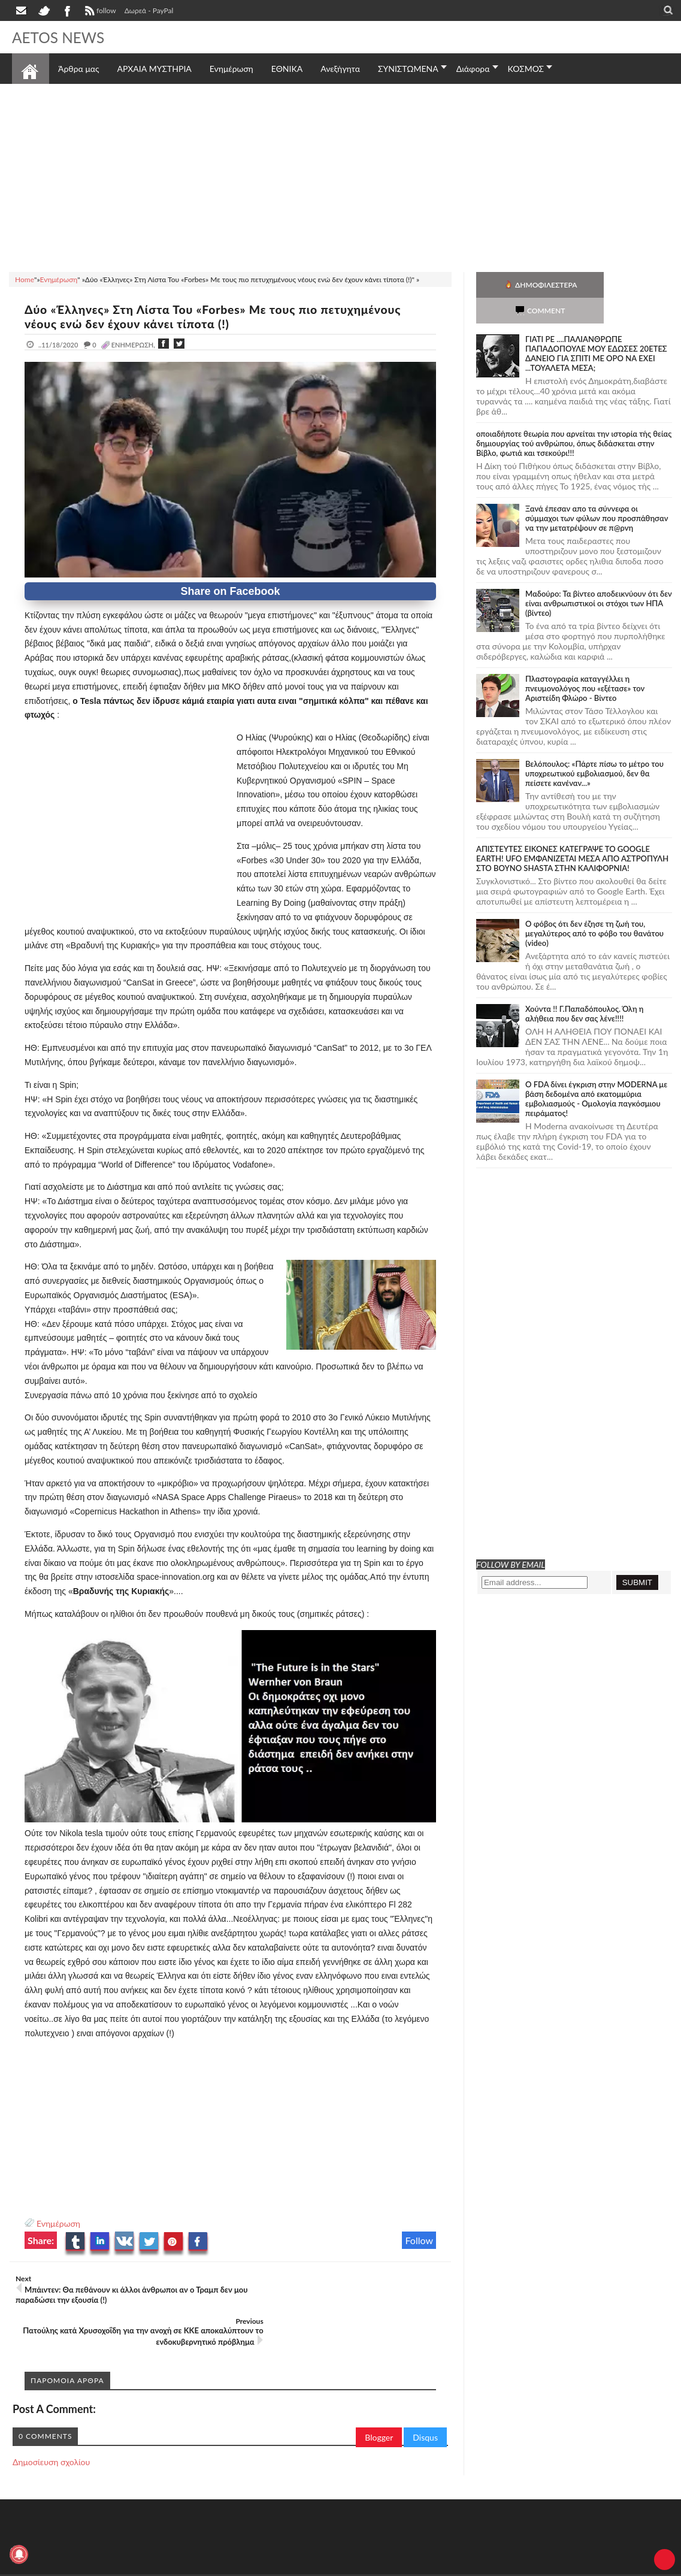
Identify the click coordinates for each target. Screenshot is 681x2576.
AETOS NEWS (61, 37)
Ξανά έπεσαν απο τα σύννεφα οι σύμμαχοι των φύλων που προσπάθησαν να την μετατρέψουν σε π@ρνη (596, 492)
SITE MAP (182, 2542)
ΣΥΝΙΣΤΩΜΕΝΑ (408, 69)
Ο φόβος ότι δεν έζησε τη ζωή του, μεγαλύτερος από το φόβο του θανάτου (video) (594, 907)
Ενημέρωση (58, 2223)
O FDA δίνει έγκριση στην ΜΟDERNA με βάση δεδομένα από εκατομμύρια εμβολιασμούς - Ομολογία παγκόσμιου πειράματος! (596, 1073)
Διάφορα (473, 69)
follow (99, 12)
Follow (419, 2240)
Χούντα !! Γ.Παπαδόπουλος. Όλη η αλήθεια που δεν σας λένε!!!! (584, 987)
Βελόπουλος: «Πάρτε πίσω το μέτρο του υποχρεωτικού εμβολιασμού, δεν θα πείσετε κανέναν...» (594, 747)
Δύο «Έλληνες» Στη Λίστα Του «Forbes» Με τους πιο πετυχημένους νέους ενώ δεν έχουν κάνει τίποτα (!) (222, 316)
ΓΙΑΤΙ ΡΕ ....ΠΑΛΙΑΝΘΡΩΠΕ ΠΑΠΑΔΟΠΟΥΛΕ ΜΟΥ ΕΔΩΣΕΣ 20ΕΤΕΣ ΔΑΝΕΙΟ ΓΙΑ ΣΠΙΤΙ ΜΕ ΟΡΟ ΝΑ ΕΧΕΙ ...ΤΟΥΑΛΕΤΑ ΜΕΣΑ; (596, 328)
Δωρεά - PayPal (149, 10)
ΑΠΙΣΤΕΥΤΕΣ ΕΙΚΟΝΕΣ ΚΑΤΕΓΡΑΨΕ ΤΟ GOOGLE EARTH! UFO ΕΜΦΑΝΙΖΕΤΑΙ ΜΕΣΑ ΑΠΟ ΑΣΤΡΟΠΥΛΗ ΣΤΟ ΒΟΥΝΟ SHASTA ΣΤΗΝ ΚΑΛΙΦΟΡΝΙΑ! (572, 832)
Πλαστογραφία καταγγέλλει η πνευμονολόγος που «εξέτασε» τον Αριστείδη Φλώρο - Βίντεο (584, 662)
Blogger (379, 2395)
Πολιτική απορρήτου (236, 2542)
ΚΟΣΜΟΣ (526, 69)
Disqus (425, 2395)
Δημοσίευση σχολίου (51, 2419)
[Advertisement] (340, 176)
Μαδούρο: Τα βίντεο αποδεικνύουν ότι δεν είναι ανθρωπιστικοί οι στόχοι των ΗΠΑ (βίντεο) (598, 577)
